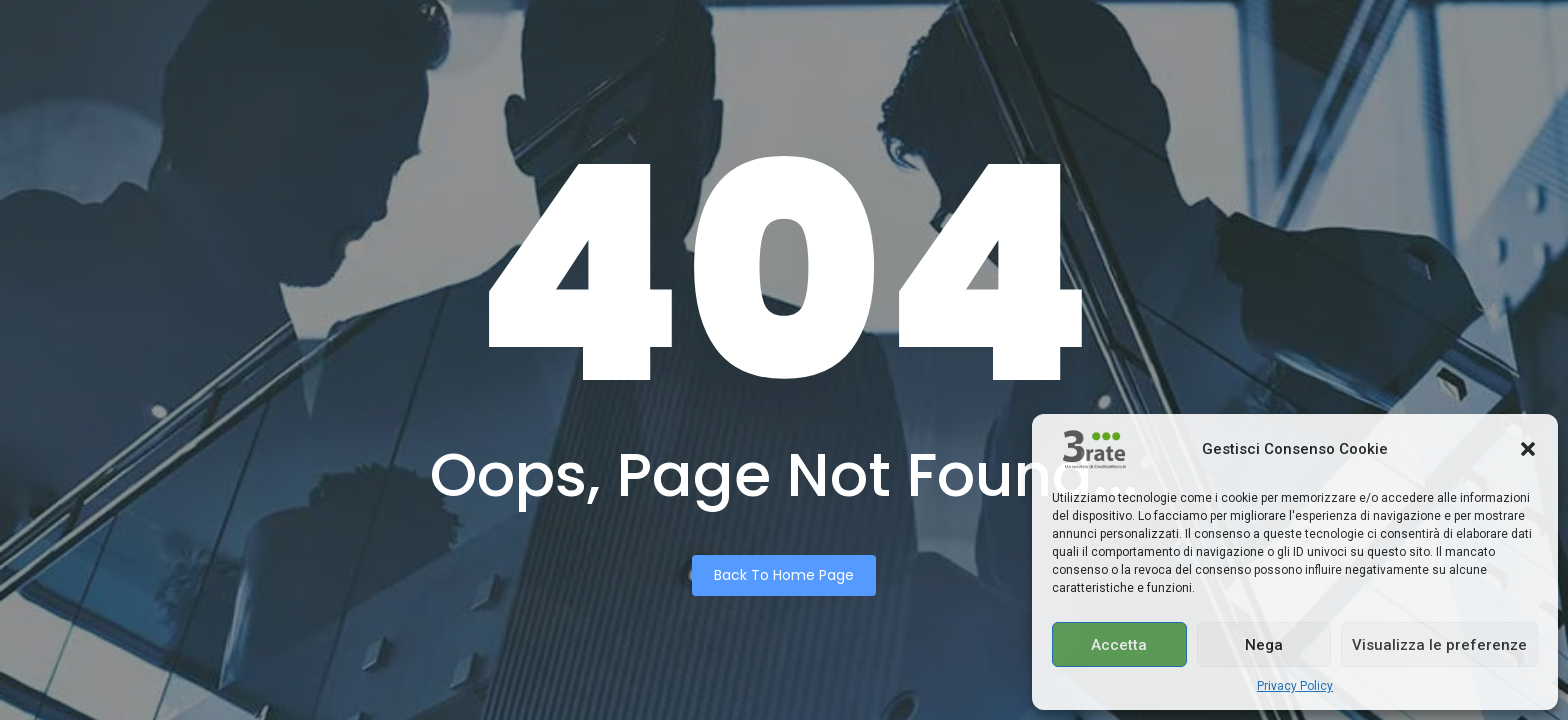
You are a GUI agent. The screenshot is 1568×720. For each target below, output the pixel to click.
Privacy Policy (1295, 686)
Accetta (1119, 645)
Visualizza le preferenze (1439, 645)
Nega (1264, 645)
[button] (1528, 449)
